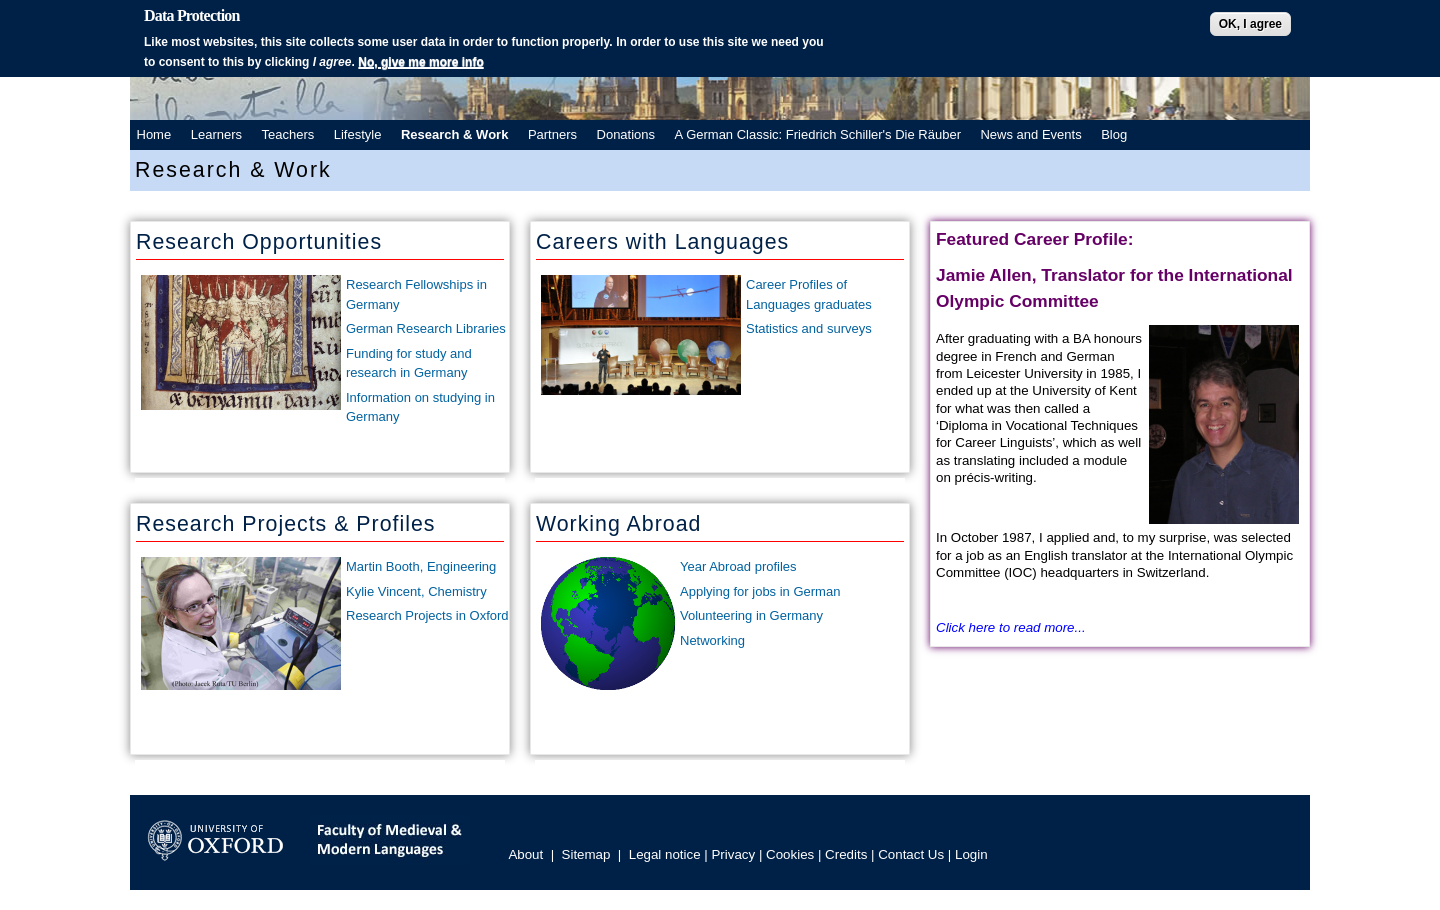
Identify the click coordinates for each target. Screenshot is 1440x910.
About (525, 854)
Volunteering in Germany (751, 615)
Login (971, 854)
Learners (216, 134)
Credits (846, 854)
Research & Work (454, 134)
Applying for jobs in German (760, 591)
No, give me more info (420, 62)
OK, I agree (1250, 24)
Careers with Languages (662, 242)
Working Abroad (618, 524)
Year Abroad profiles (738, 566)
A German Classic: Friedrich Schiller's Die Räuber (818, 134)
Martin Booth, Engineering (421, 566)
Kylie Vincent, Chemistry (416, 591)
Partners (552, 134)
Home (154, 134)
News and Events (1030, 134)
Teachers (288, 134)
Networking (712, 640)
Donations (626, 134)
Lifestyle (358, 134)
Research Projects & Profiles (285, 524)
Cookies (790, 854)
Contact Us (911, 854)
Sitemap (586, 854)
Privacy (733, 854)
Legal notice (665, 854)
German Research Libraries (426, 328)
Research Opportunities (259, 242)
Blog (1114, 134)
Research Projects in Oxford (427, 615)
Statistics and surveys (809, 328)
